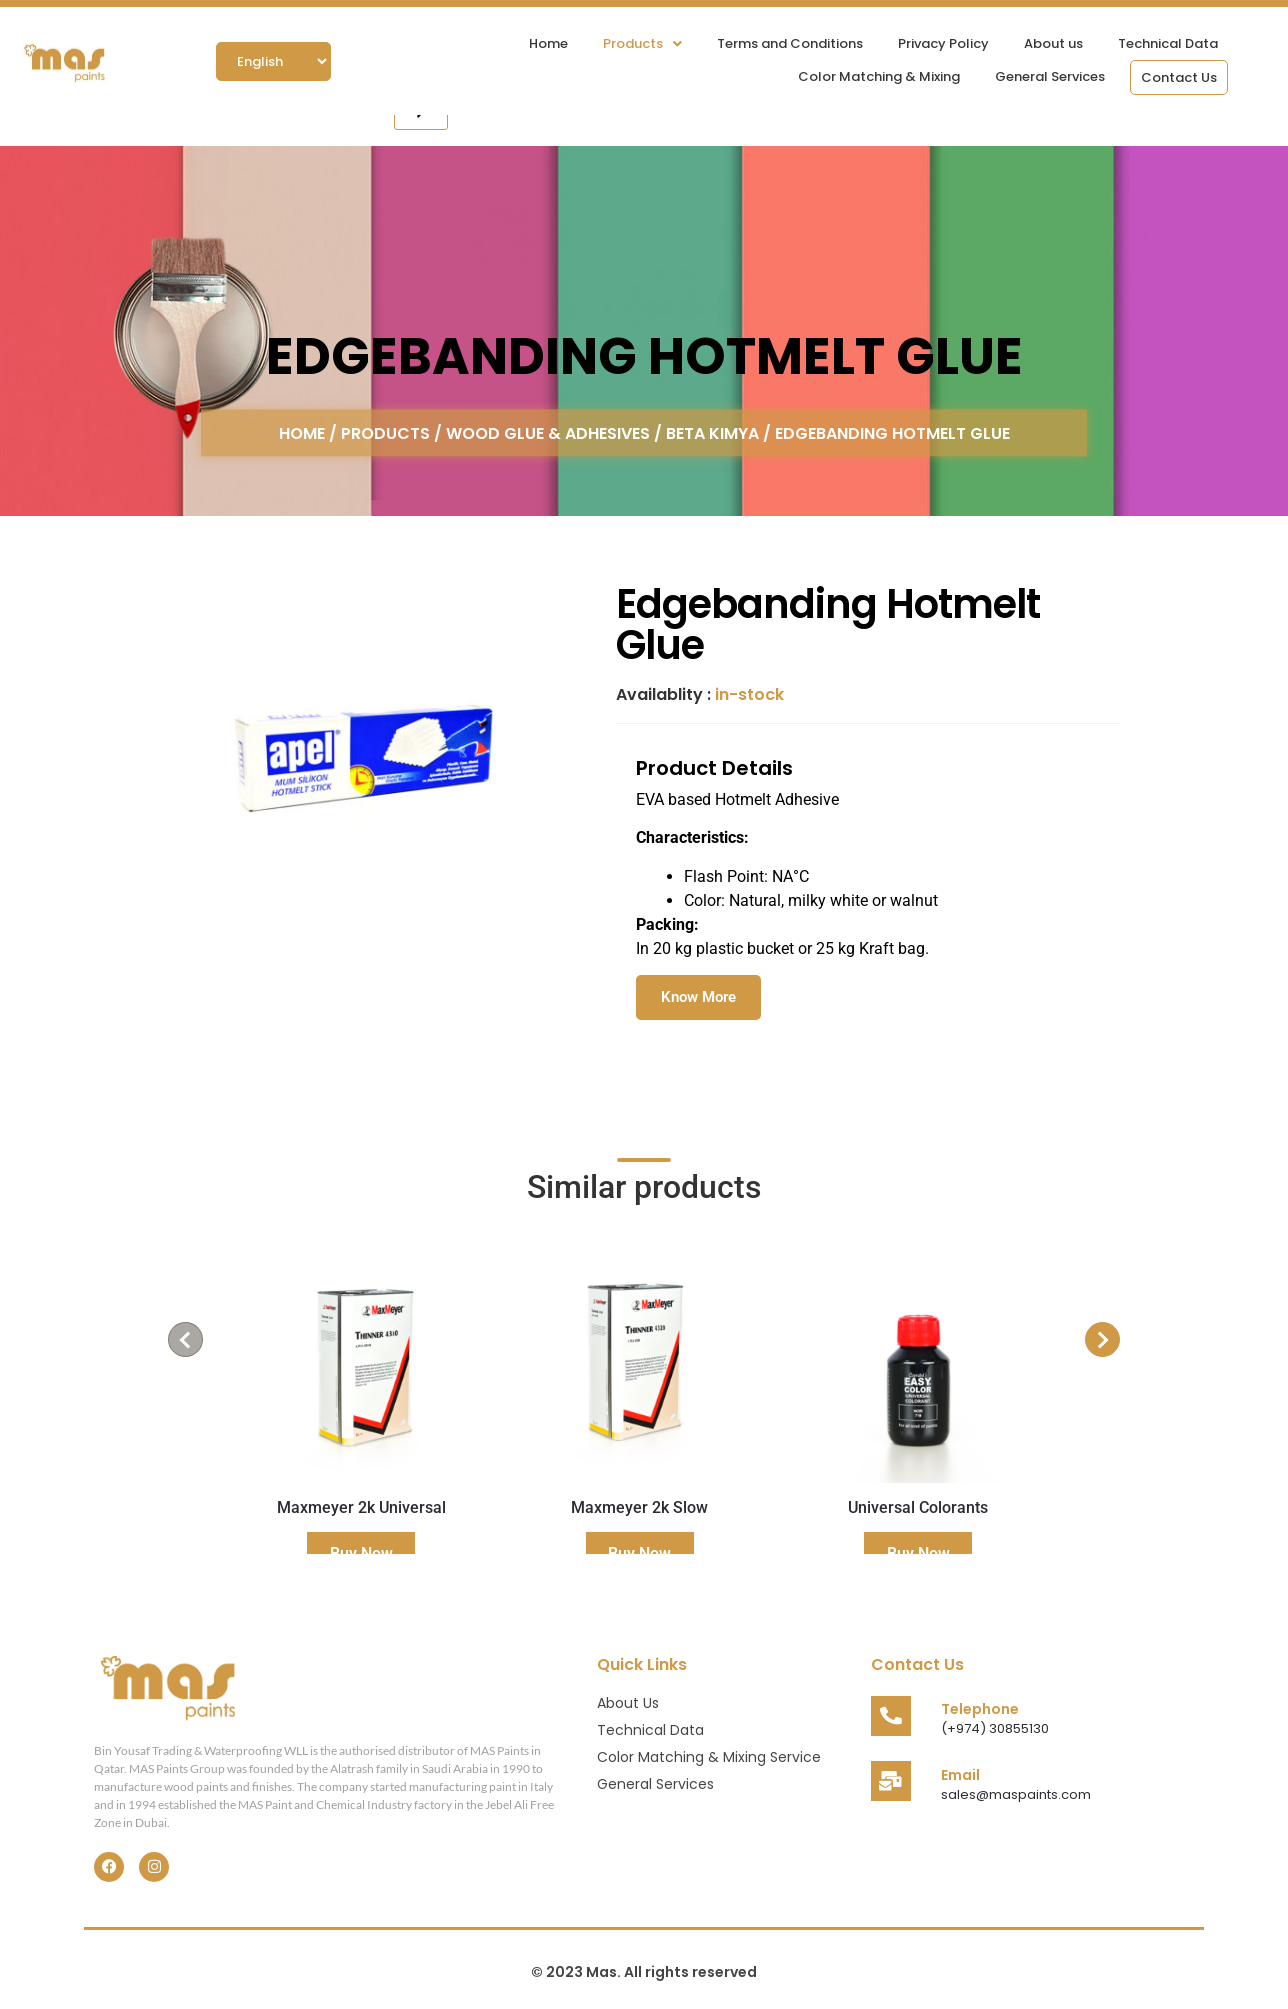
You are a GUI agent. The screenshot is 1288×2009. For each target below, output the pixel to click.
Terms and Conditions (790, 43)
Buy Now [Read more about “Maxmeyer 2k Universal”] (361, 1553)
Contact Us (1179, 77)
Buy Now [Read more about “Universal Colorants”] (918, 1553)
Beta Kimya (712, 432)
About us (1053, 43)
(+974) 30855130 (995, 1728)
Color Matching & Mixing (879, 76)
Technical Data (1168, 43)
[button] (642, 43)
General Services (1050, 76)
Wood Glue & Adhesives (548, 432)
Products (642, 43)
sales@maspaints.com (1016, 1794)
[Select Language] (273, 61)
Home (548, 43)
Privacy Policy (943, 43)
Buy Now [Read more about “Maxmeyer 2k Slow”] (639, 1553)
